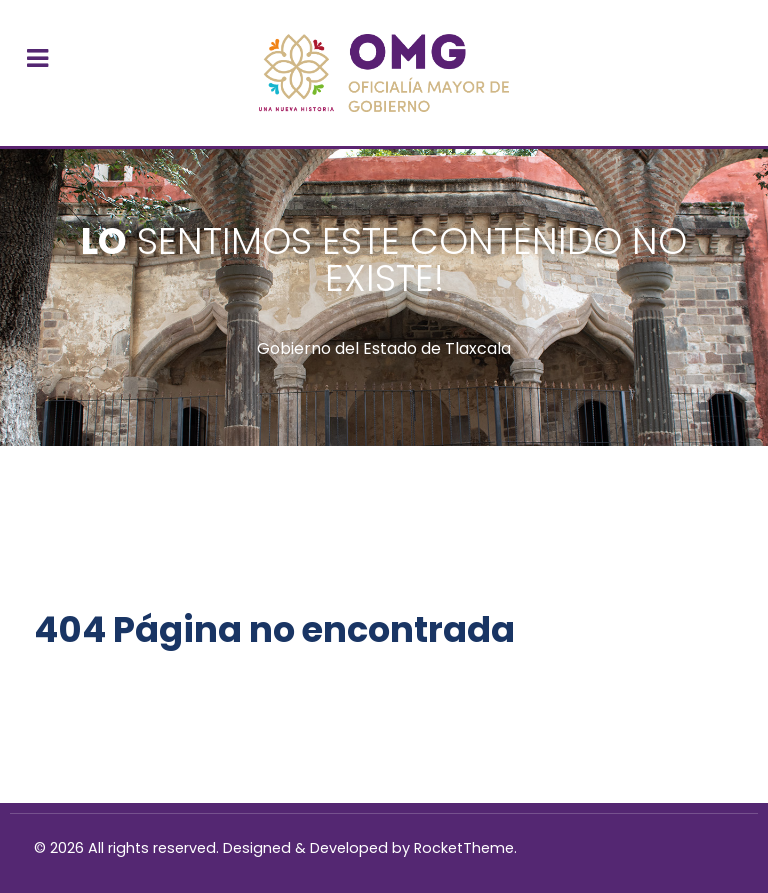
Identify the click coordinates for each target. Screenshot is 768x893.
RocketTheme (464, 848)
